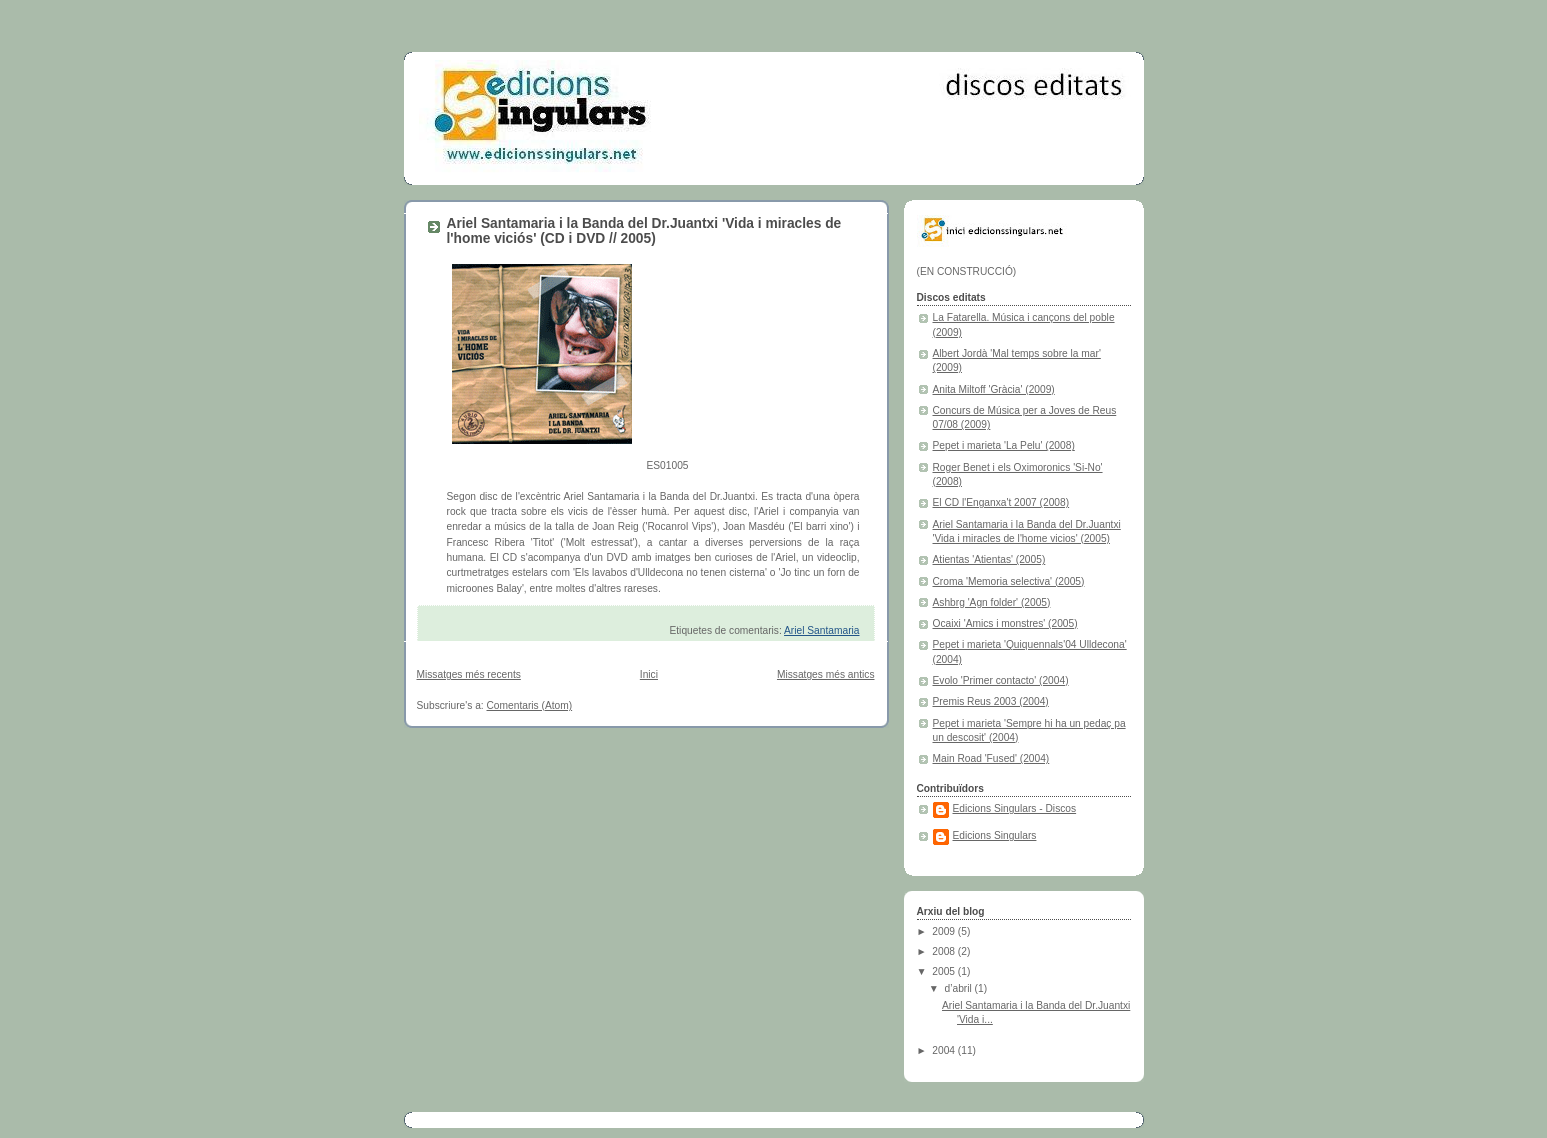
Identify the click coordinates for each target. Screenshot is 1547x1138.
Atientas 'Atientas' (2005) (989, 559)
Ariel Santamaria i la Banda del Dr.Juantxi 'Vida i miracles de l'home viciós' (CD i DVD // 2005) (644, 231)
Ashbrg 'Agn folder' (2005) (992, 602)
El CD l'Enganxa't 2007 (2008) (1001, 502)
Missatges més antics (826, 674)
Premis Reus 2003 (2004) (991, 701)
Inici (649, 674)
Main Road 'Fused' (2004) (991, 758)
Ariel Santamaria (821, 630)
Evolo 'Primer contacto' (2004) (1001, 680)
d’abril (960, 988)
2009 (945, 931)
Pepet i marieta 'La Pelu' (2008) (1004, 445)
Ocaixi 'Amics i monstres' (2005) (1005, 623)
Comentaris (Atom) (530, 705)
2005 (945, 971)
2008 (945, 951)
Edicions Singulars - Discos (1015, 808)
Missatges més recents (469, 674)
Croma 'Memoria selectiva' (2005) (1009, 581)
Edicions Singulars (995, 835)
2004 (945, 1050)
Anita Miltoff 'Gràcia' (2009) (994, 389)
